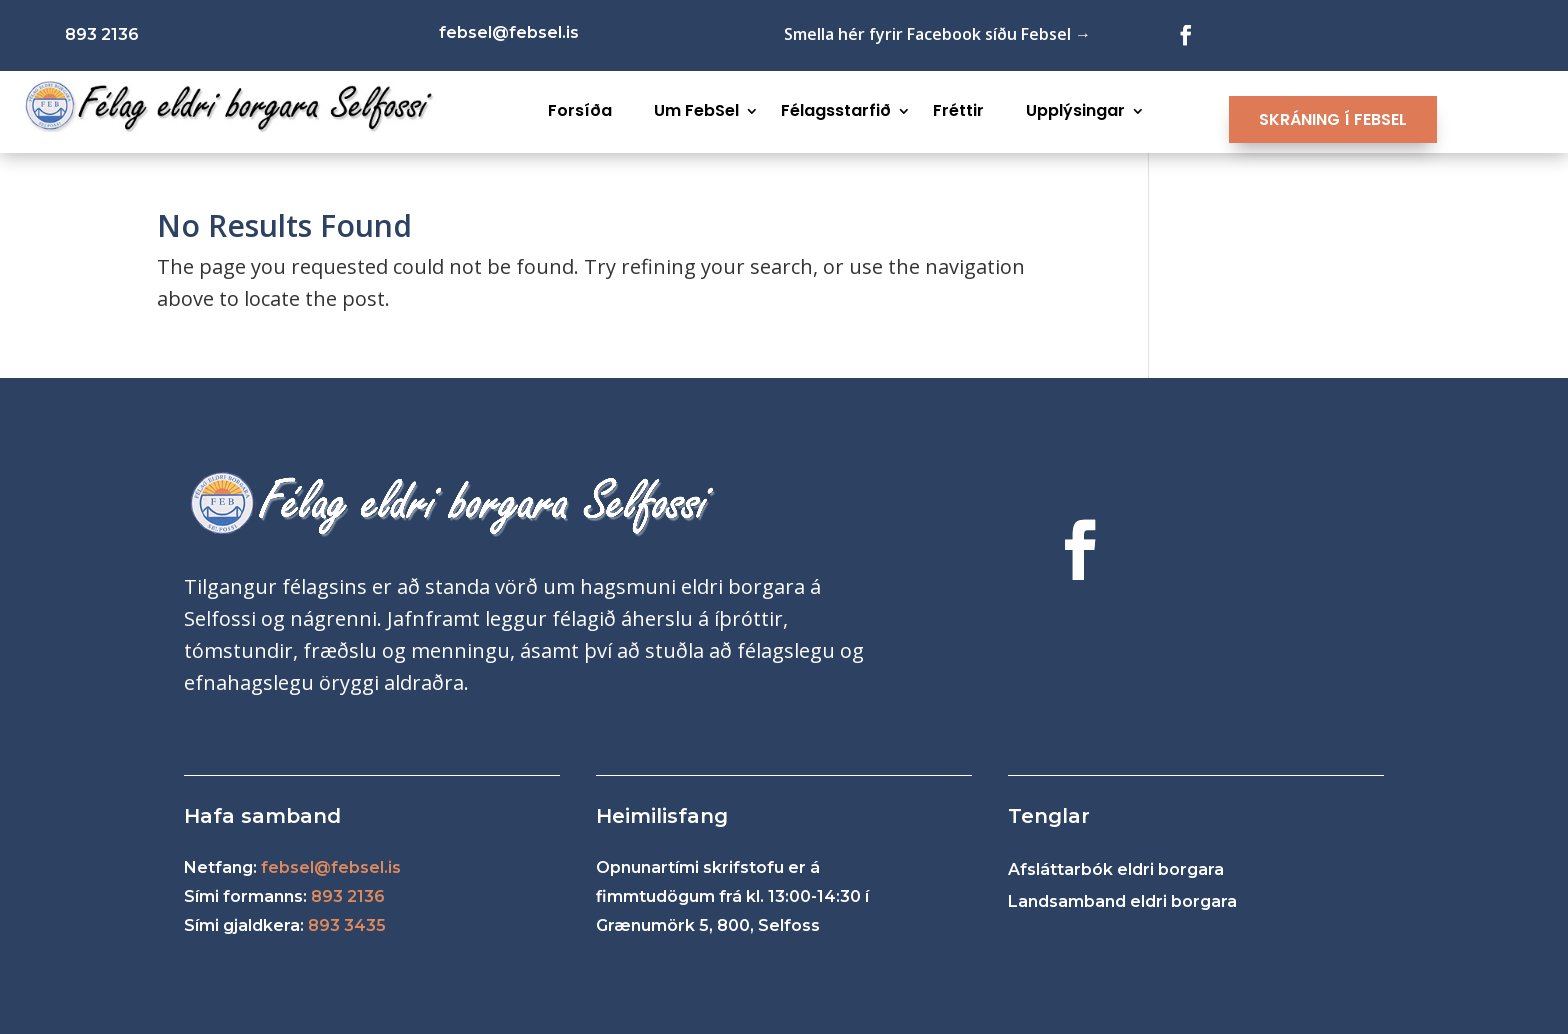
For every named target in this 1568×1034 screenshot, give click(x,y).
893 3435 (347, 925)
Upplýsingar (1075, 110)
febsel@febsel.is (331, 867)
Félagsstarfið (836, 110)
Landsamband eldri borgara (1122, 901)
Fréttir (958, 110)
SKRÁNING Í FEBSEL (1333, 119)
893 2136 (348, 896)
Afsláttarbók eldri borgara (1116, 869)
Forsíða (580, 110)
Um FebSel (696, 110)
